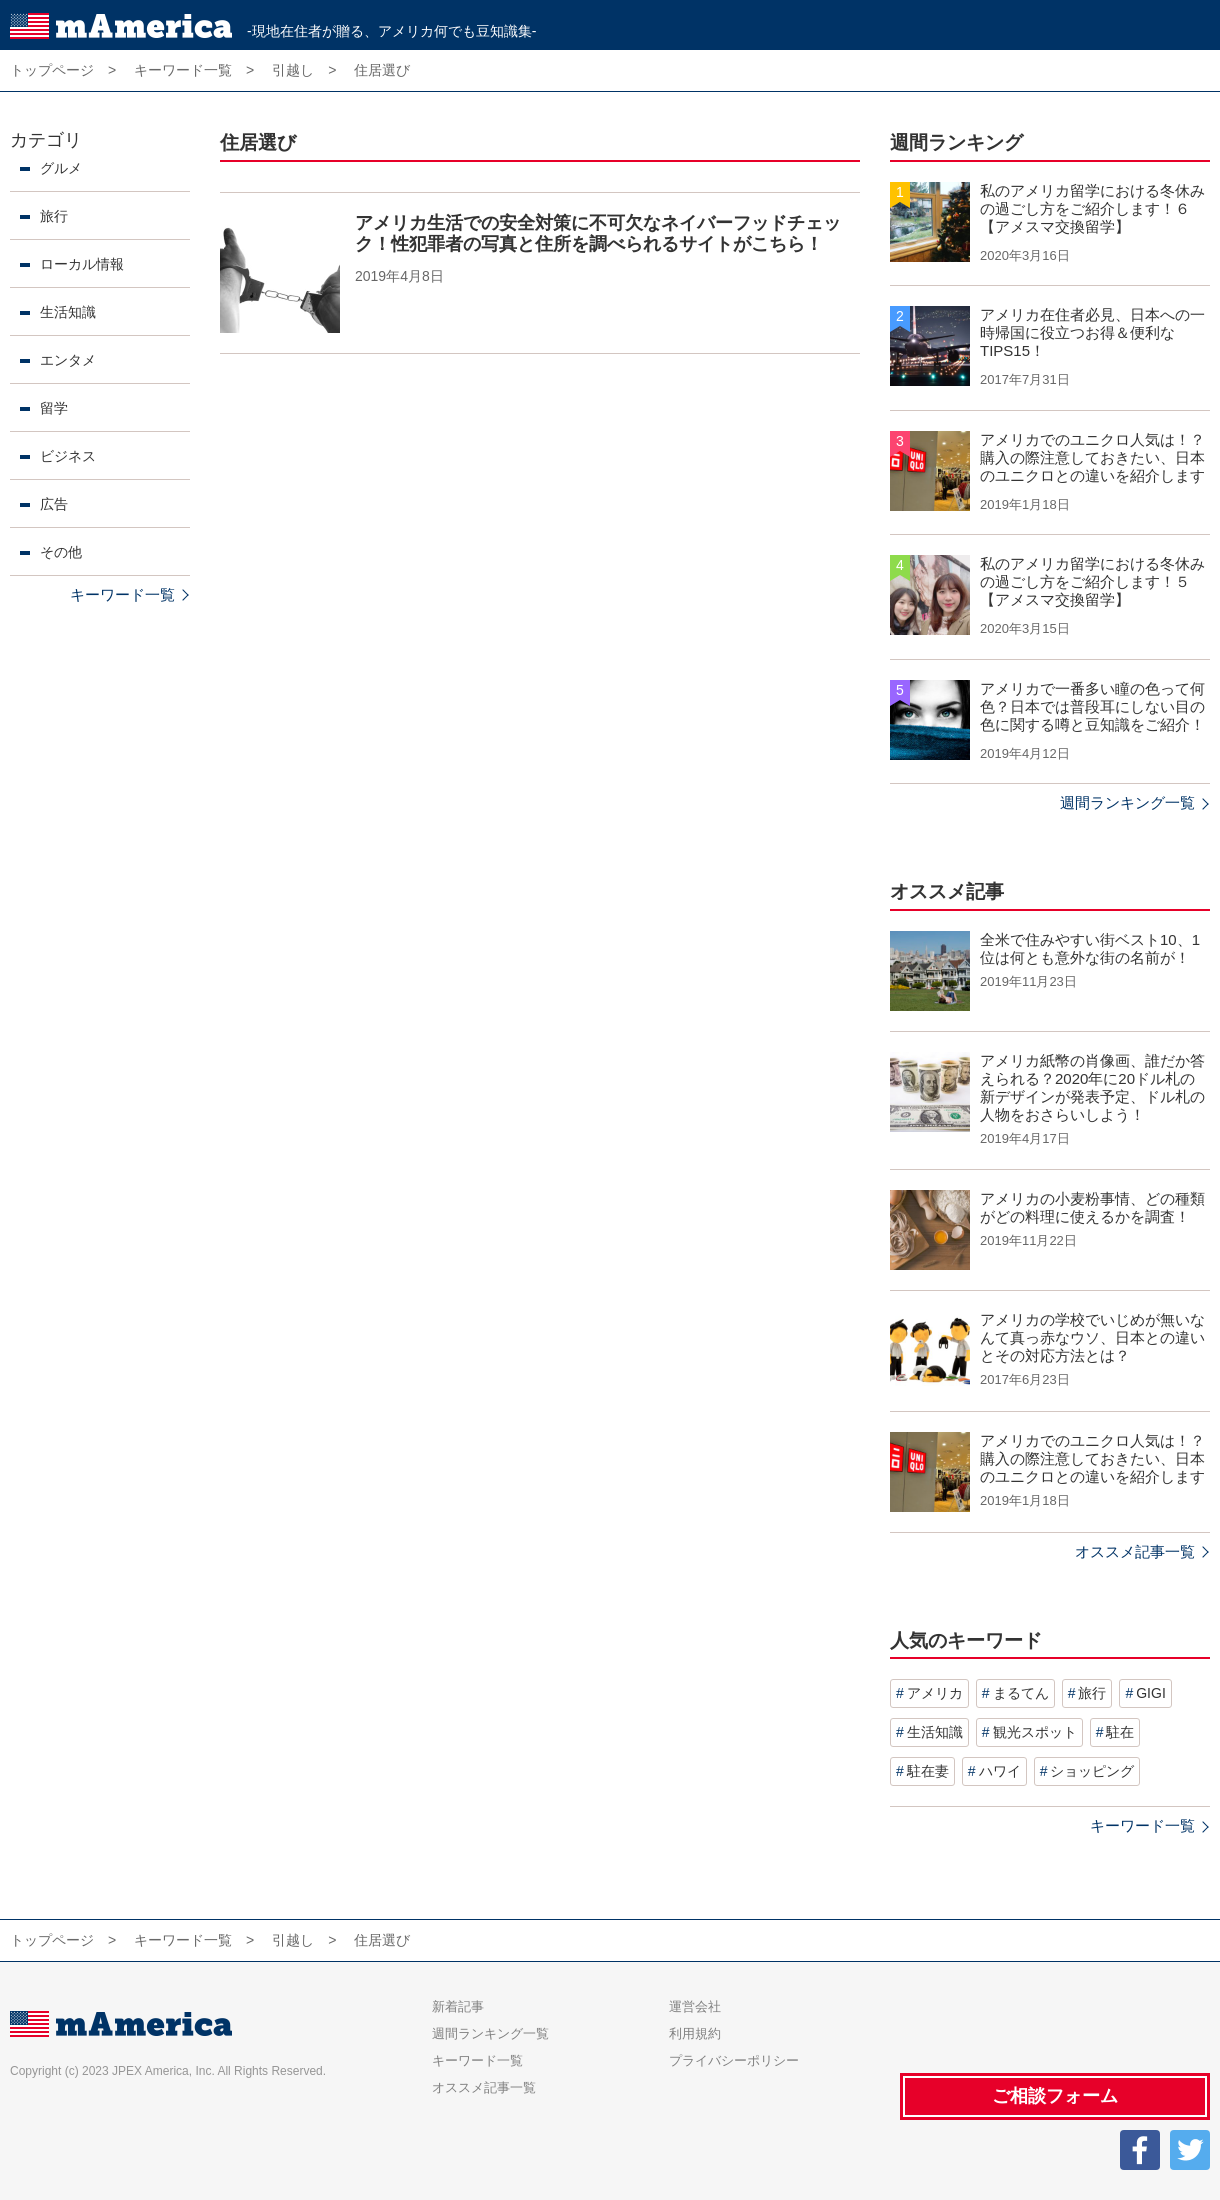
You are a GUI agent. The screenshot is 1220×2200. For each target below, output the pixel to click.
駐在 (1120, 1732)
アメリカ (935, 1693)
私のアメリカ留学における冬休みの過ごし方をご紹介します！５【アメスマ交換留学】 (1092, 581)
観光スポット (1035, 1732)
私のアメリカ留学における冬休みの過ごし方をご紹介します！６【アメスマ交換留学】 (1092, 208)
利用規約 (695, 2033)
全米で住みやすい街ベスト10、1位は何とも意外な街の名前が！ (1090, 948)
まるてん (1021, 1693)
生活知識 (68, 312)
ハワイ (1000, 1771)
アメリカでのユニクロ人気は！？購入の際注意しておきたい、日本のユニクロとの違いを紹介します (1092, 457)
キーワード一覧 (122, 594)
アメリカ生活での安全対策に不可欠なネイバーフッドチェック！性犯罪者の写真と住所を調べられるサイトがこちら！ (598, 234)
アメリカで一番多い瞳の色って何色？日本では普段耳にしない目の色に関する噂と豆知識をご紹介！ (1092, 706)
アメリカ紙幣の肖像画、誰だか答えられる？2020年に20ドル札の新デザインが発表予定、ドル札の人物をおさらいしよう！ (1092, 1087)
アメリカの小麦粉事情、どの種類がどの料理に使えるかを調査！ (1092, 1207)
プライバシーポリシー (734, 2060)
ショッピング (1092, 1771)
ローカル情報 (82, 264)
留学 (54, 408)
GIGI (1151, 1693)
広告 (54, 504)
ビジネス (68, 456)
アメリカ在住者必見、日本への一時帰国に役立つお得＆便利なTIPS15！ (1092, 332)
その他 (61, 552)
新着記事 (458, 2006)
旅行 (54, 216)
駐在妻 (928, 1771)
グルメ (61, 168)
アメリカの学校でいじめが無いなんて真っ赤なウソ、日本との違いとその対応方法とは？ (1092, 1337)
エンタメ (68, 360)
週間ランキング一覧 (1127, 802)
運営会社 (695, 2006)
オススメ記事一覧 (1135, 1551)
